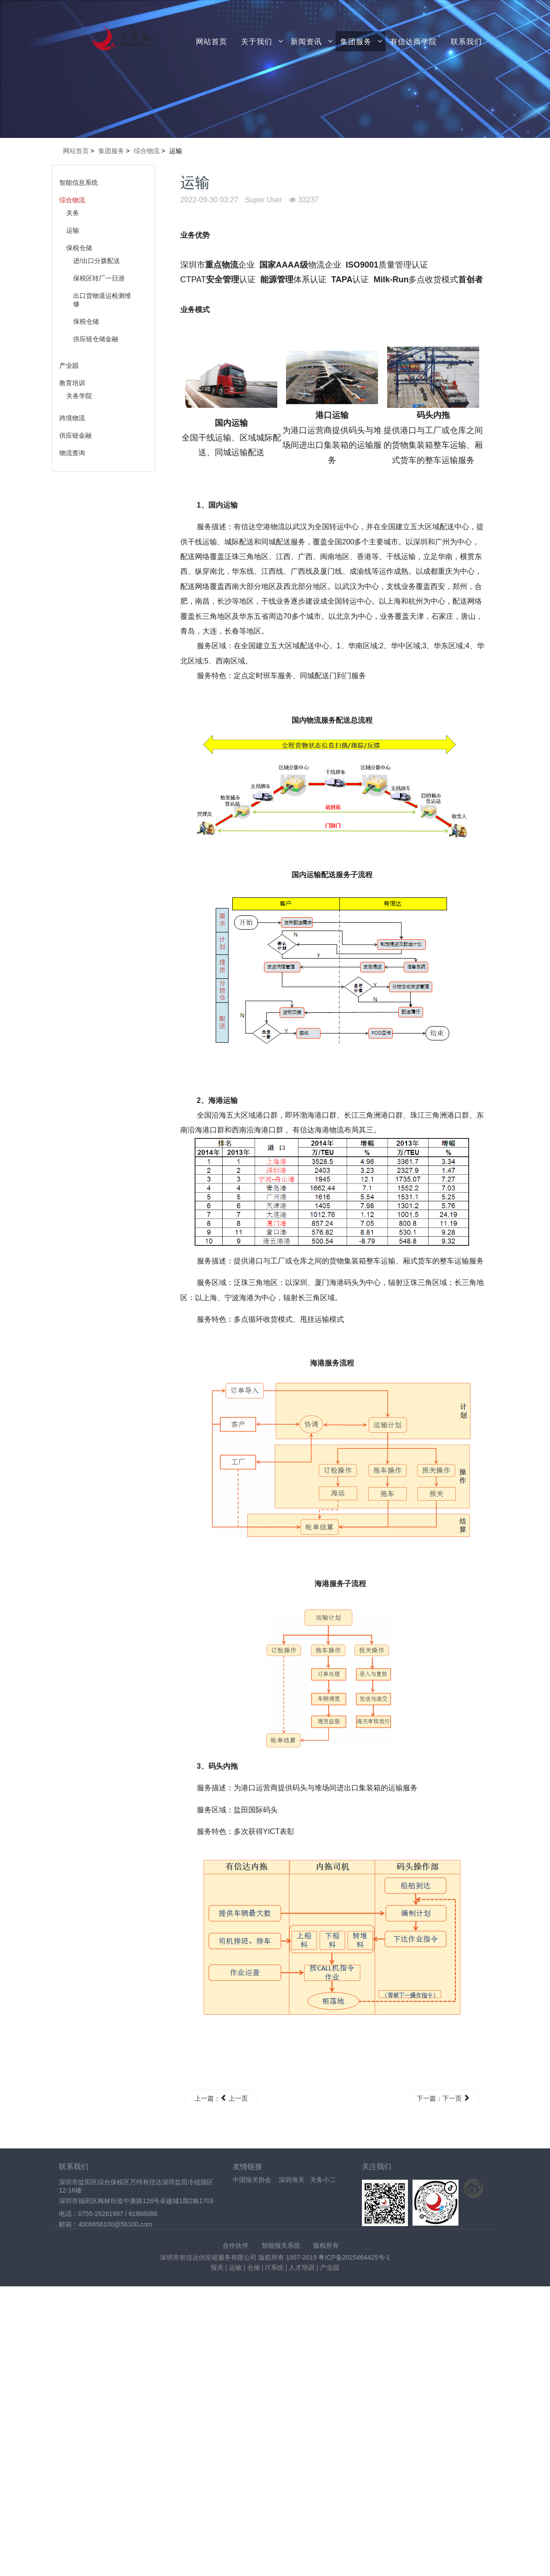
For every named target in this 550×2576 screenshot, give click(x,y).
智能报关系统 (281, 2245)
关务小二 (323, 2179)
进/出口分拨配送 (96, 260)
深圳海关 (291, 2179)
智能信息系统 (78, 182)
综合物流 (72, 200)
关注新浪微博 (474, 2188)
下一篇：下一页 (443, 2098)
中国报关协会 (252, 2179)
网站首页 (211, 41)
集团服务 (356, 41)
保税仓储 (79, 247)
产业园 (69, 365)
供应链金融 (75, 435)
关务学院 (79, 396)
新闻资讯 (306, 41)
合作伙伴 (235, 2245)
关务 (72, 213)
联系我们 (466, 41)
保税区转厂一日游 (99, 278)
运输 (72, 230)
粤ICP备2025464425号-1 (354, 2257)
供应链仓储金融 (95, 339)
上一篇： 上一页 (221, 2098)
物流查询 (72, 453)
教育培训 (72, 383)
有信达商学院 (413, 41)
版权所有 (326, 2245)
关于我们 (256, 41)
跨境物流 (72, 418)
